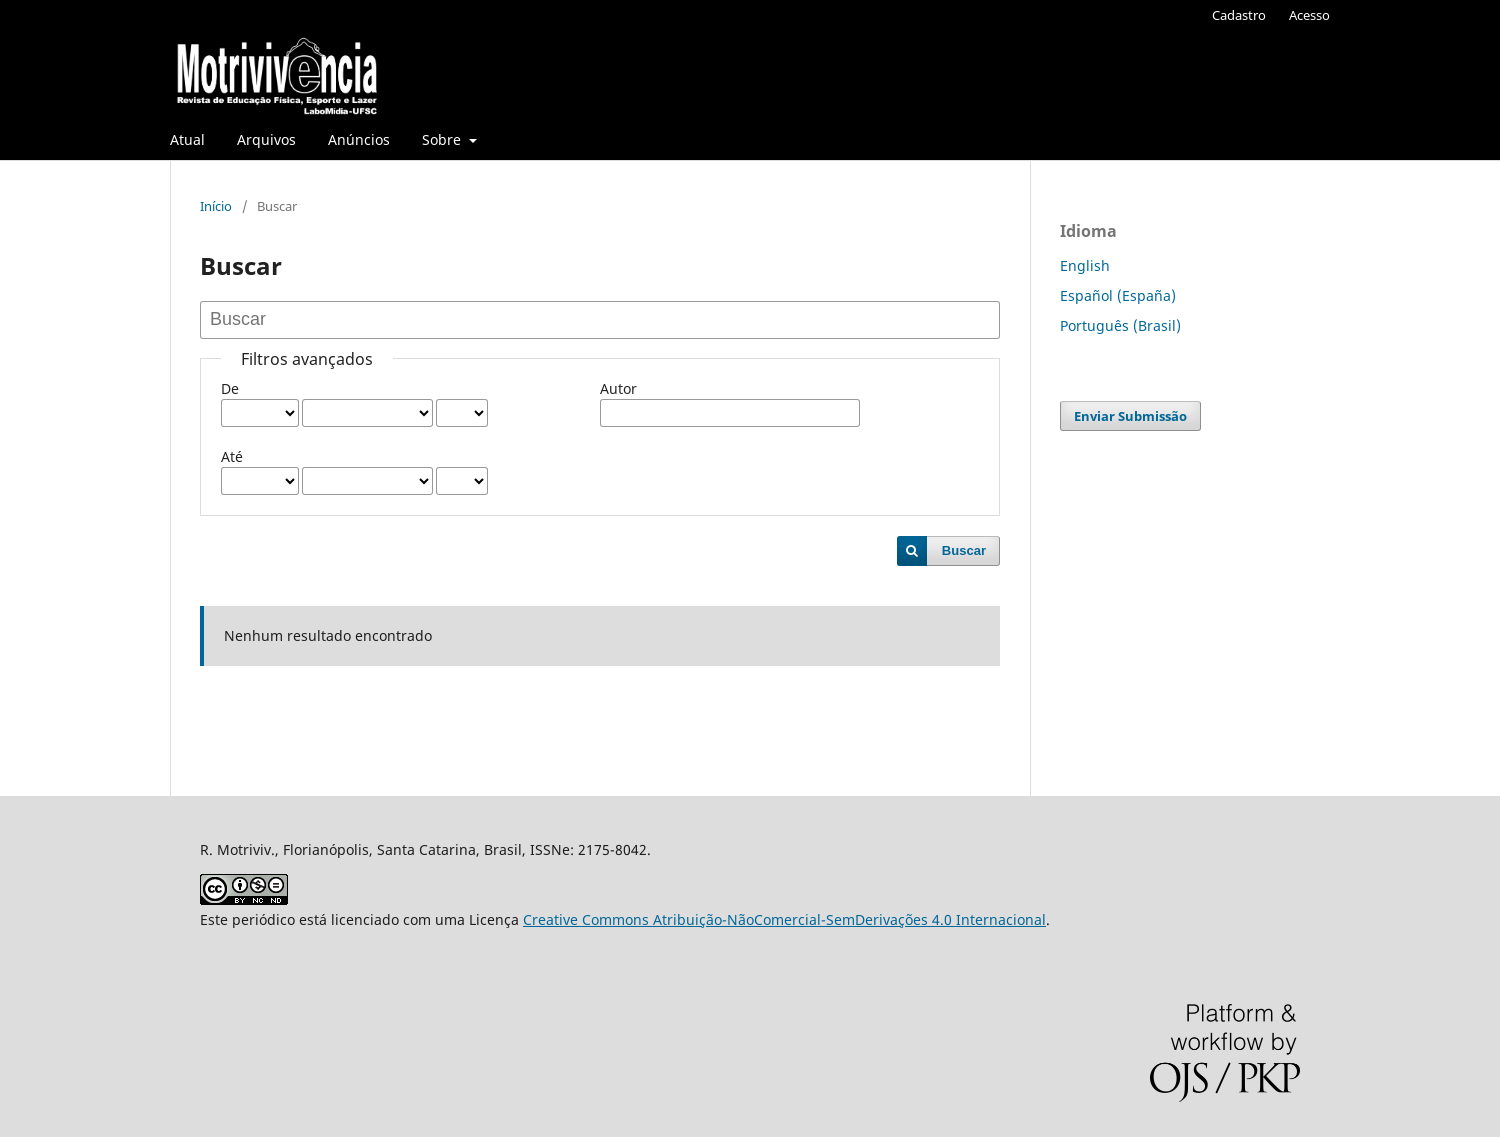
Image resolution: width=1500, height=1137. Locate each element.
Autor (618, 388)
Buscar (964, 550)
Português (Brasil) (1120, 325)
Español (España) (1118, 295)
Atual (187, 139)
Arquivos (266, 139)
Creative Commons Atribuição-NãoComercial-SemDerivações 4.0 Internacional (784, 919)
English (1085, 265)
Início (216, 206)
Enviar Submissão (1130, 416)
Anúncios (359, 139)
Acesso (1309, 15)
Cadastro (1239, 15)
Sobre (443, 139)
